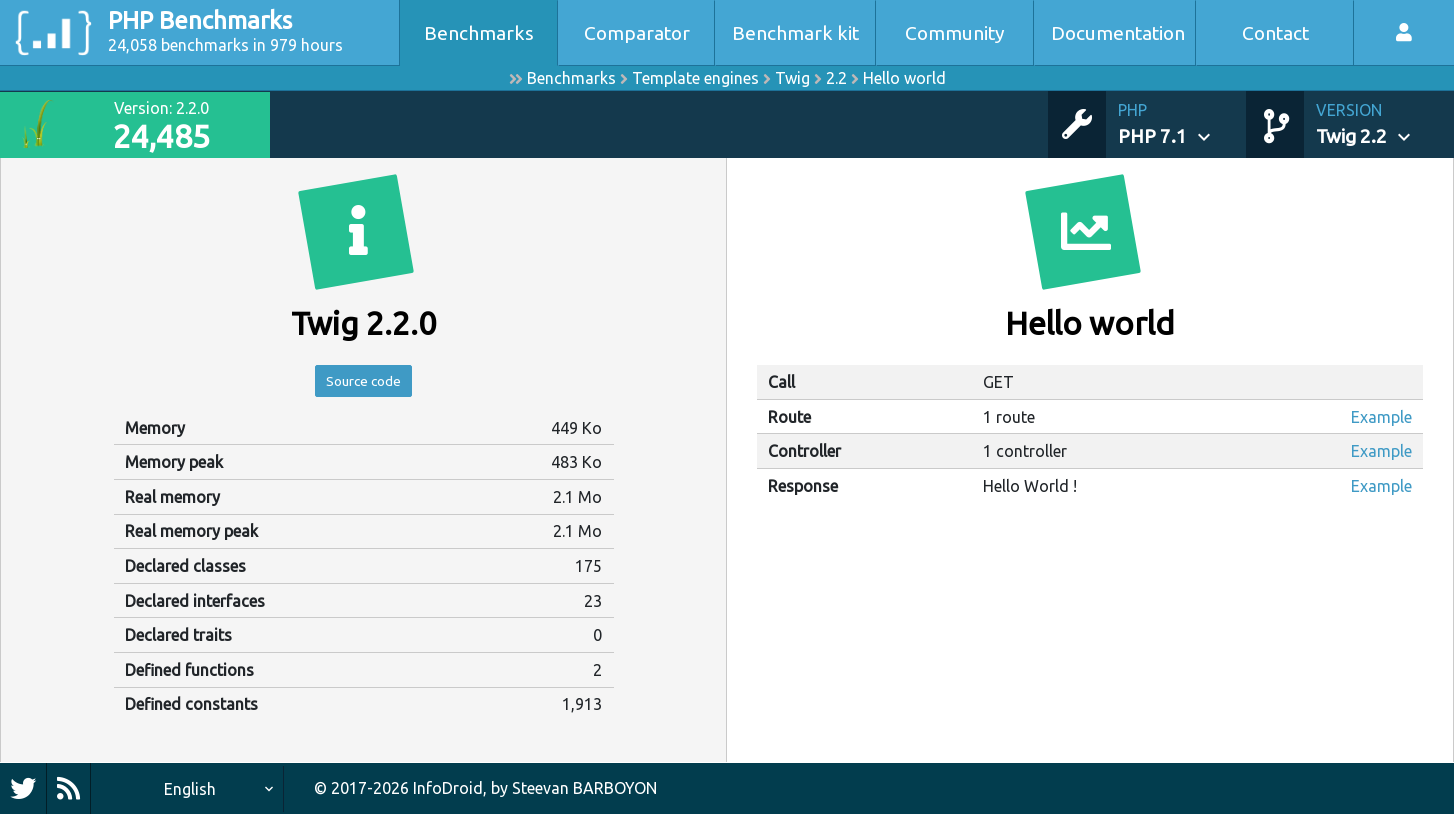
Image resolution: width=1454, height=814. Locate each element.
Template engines (695, 78)
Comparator (637, 33)
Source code (364, 384)
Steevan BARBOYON (584, 788)
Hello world (904, 78)
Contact (1275, 33)
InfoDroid (448, 788)
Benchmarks (479, 33)
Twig (792, 78)
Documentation (1118, 33)
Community (955, 33)
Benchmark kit (795, 33)
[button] (1182, 124)
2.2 (836, 78)
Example (1381, 417)
